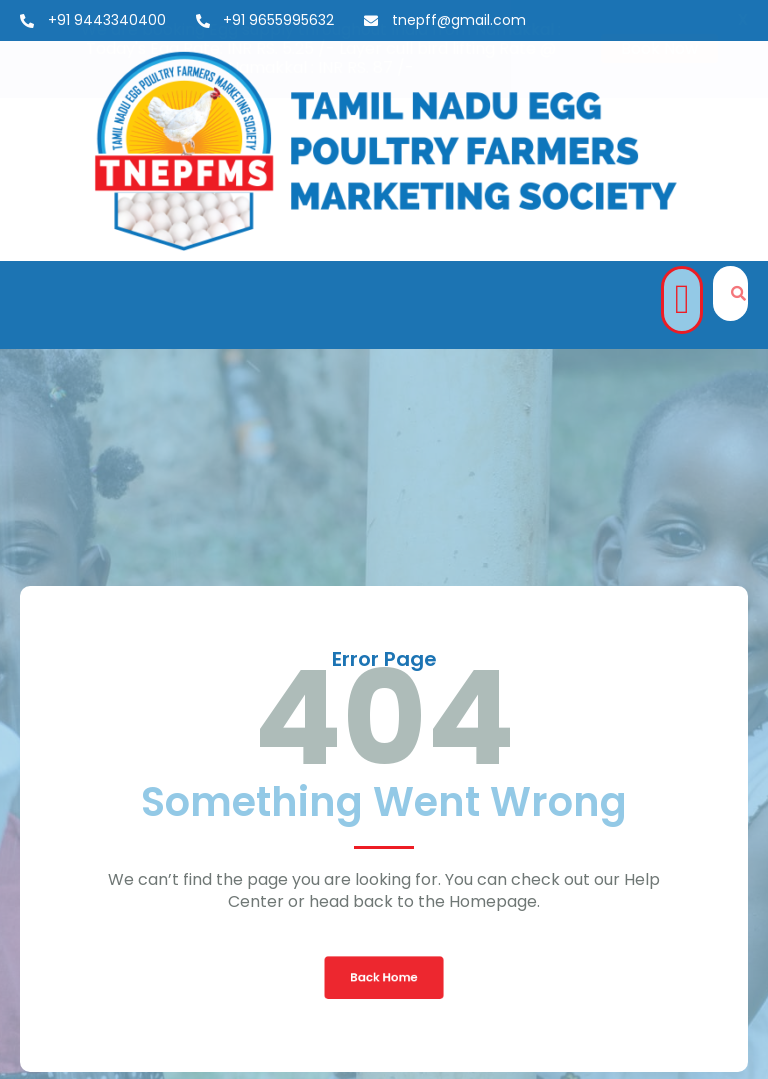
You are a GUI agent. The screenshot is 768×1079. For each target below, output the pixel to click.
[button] (681, 300)
